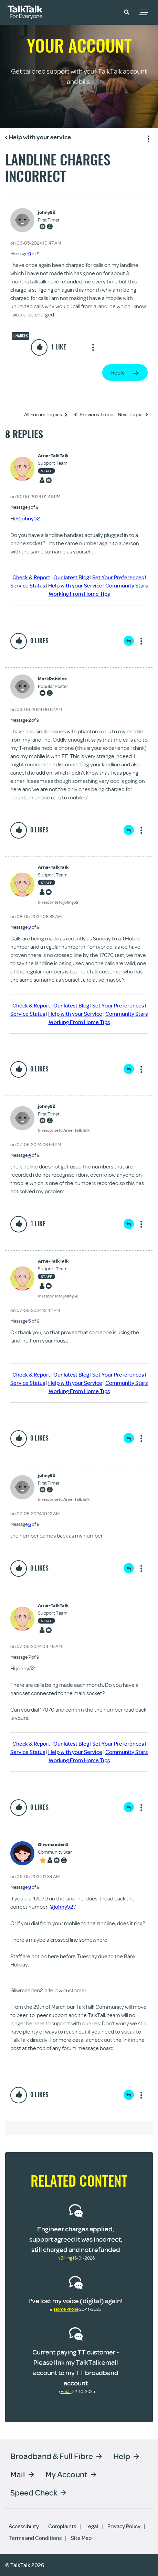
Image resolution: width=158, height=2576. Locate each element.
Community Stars (126, 585)
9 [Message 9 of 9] (29, 253)
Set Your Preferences (118, 577)
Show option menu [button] (147, 138)
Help (121, 2455)
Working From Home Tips (79, 593)
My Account (66, 2474)
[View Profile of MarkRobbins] (53, 678)
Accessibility (24, 2526)
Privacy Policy (123, 2526)
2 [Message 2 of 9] (29, 720)
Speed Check (33, 2492)
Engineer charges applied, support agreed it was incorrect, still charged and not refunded (75, 2239)
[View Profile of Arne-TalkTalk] (53, 455)
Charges (20, 335)
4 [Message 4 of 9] (29, 1155)
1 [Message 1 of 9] (29, 507)
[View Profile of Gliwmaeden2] (55, 1844)
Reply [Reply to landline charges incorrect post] (118, 372)
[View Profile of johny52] (49, 212)
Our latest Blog (71, 577)
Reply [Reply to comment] (129, 641)
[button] (127, 11)
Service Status (27, 585)
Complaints (62, 2526)
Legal (91, 2526)
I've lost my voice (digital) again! (76, 2300)
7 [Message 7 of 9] (29, 1657)
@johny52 (28, 518)
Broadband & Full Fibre (51, 2455)
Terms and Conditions (35, 2537)
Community (107, 11)
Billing (66, 2258)
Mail (17, 2474)
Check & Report (31, 577)
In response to (58, 902)
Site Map (81, 2537)
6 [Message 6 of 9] (29, 1524)
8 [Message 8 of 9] (29, 1887)
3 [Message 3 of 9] (29, 927)
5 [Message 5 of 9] (29, 1321)
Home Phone (66, 2309)
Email (66, 2391)
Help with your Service (75, 585)
